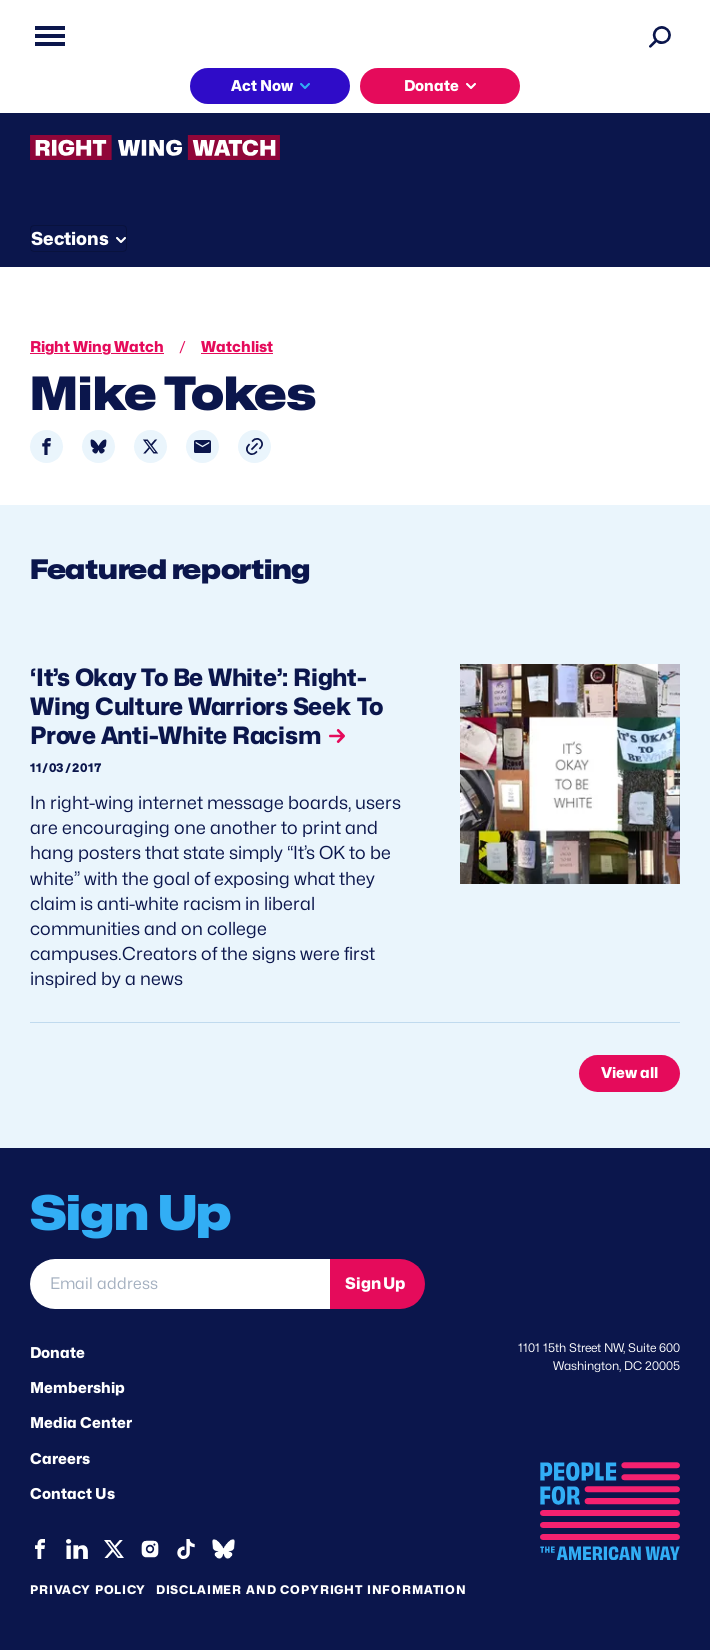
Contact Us (72, 1494)
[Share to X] (150, 446)
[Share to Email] (202, 446)
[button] (254, 446)
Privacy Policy (88, 1589)
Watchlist (237, 347)
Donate (431, 86)
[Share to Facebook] (46, 446)
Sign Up (375, 1283)
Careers (60, 1459)
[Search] (660, 36)
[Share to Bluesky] (98, 446)
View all (629, 1073)
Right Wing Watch (97, 347)
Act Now (262, 86)
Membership (77, 1388)
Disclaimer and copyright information (311, 1589)
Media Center (81, 1423)
